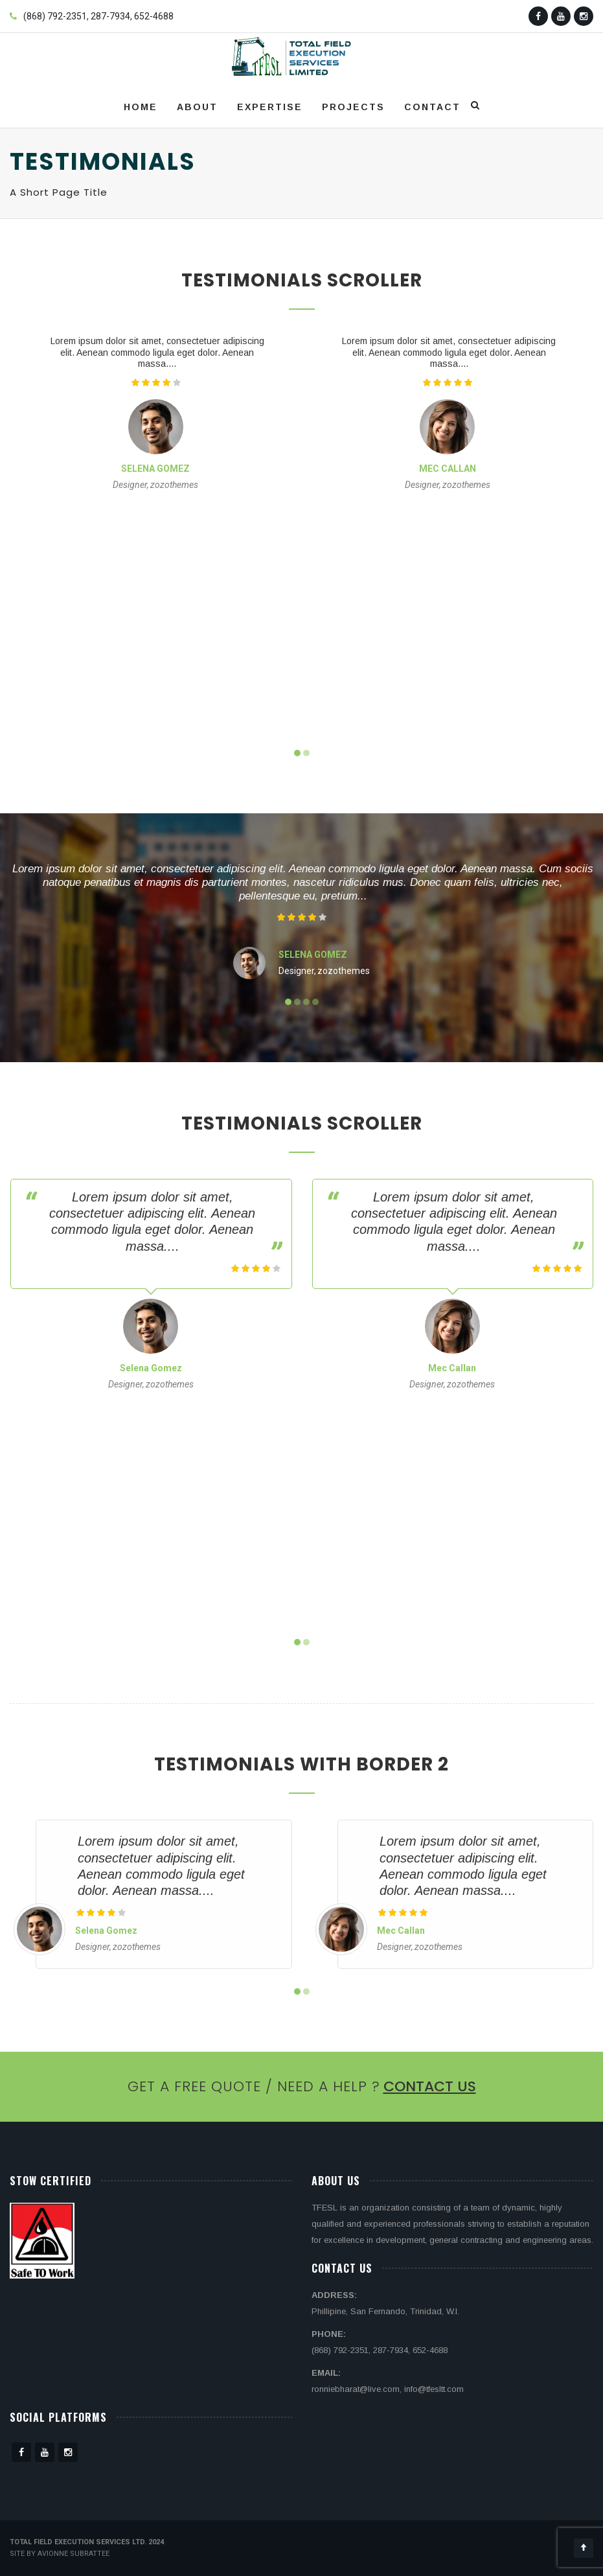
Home (140, 107)
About (197, 107)
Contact (432, 107)
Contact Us (429, 2086)
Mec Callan (447, 468)
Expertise (269, 107)
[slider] (156, 382)
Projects (353, 107)
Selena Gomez (155, 468)
